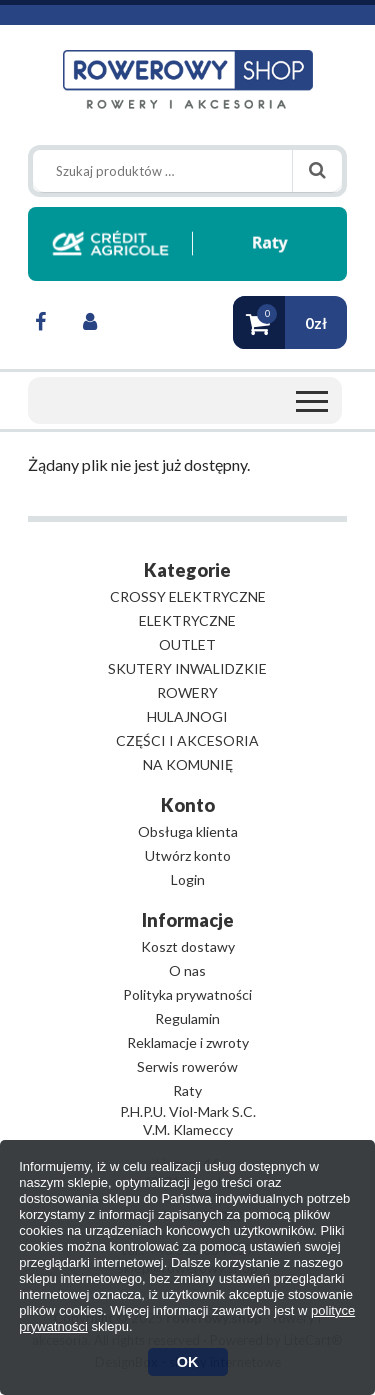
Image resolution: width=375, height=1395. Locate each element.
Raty (187, 1090)
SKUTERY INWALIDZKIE (187, 668)
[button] (290, 322)
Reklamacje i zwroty (188, 1042)
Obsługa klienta (188, 831)
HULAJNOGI (187, 716)
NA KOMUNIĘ (188, 764)
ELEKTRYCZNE (187, 620)
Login (188, 879)
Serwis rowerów (187, 1066)
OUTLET (187, 644)
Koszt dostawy (188, 946)
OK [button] (188, 1362)
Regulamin (187, 1018)
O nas (187, 970)
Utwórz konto (188, 855)
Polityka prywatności (187, 994)
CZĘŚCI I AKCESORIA (187, 740)
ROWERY (187, 692)
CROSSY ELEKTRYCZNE (188, 596)
